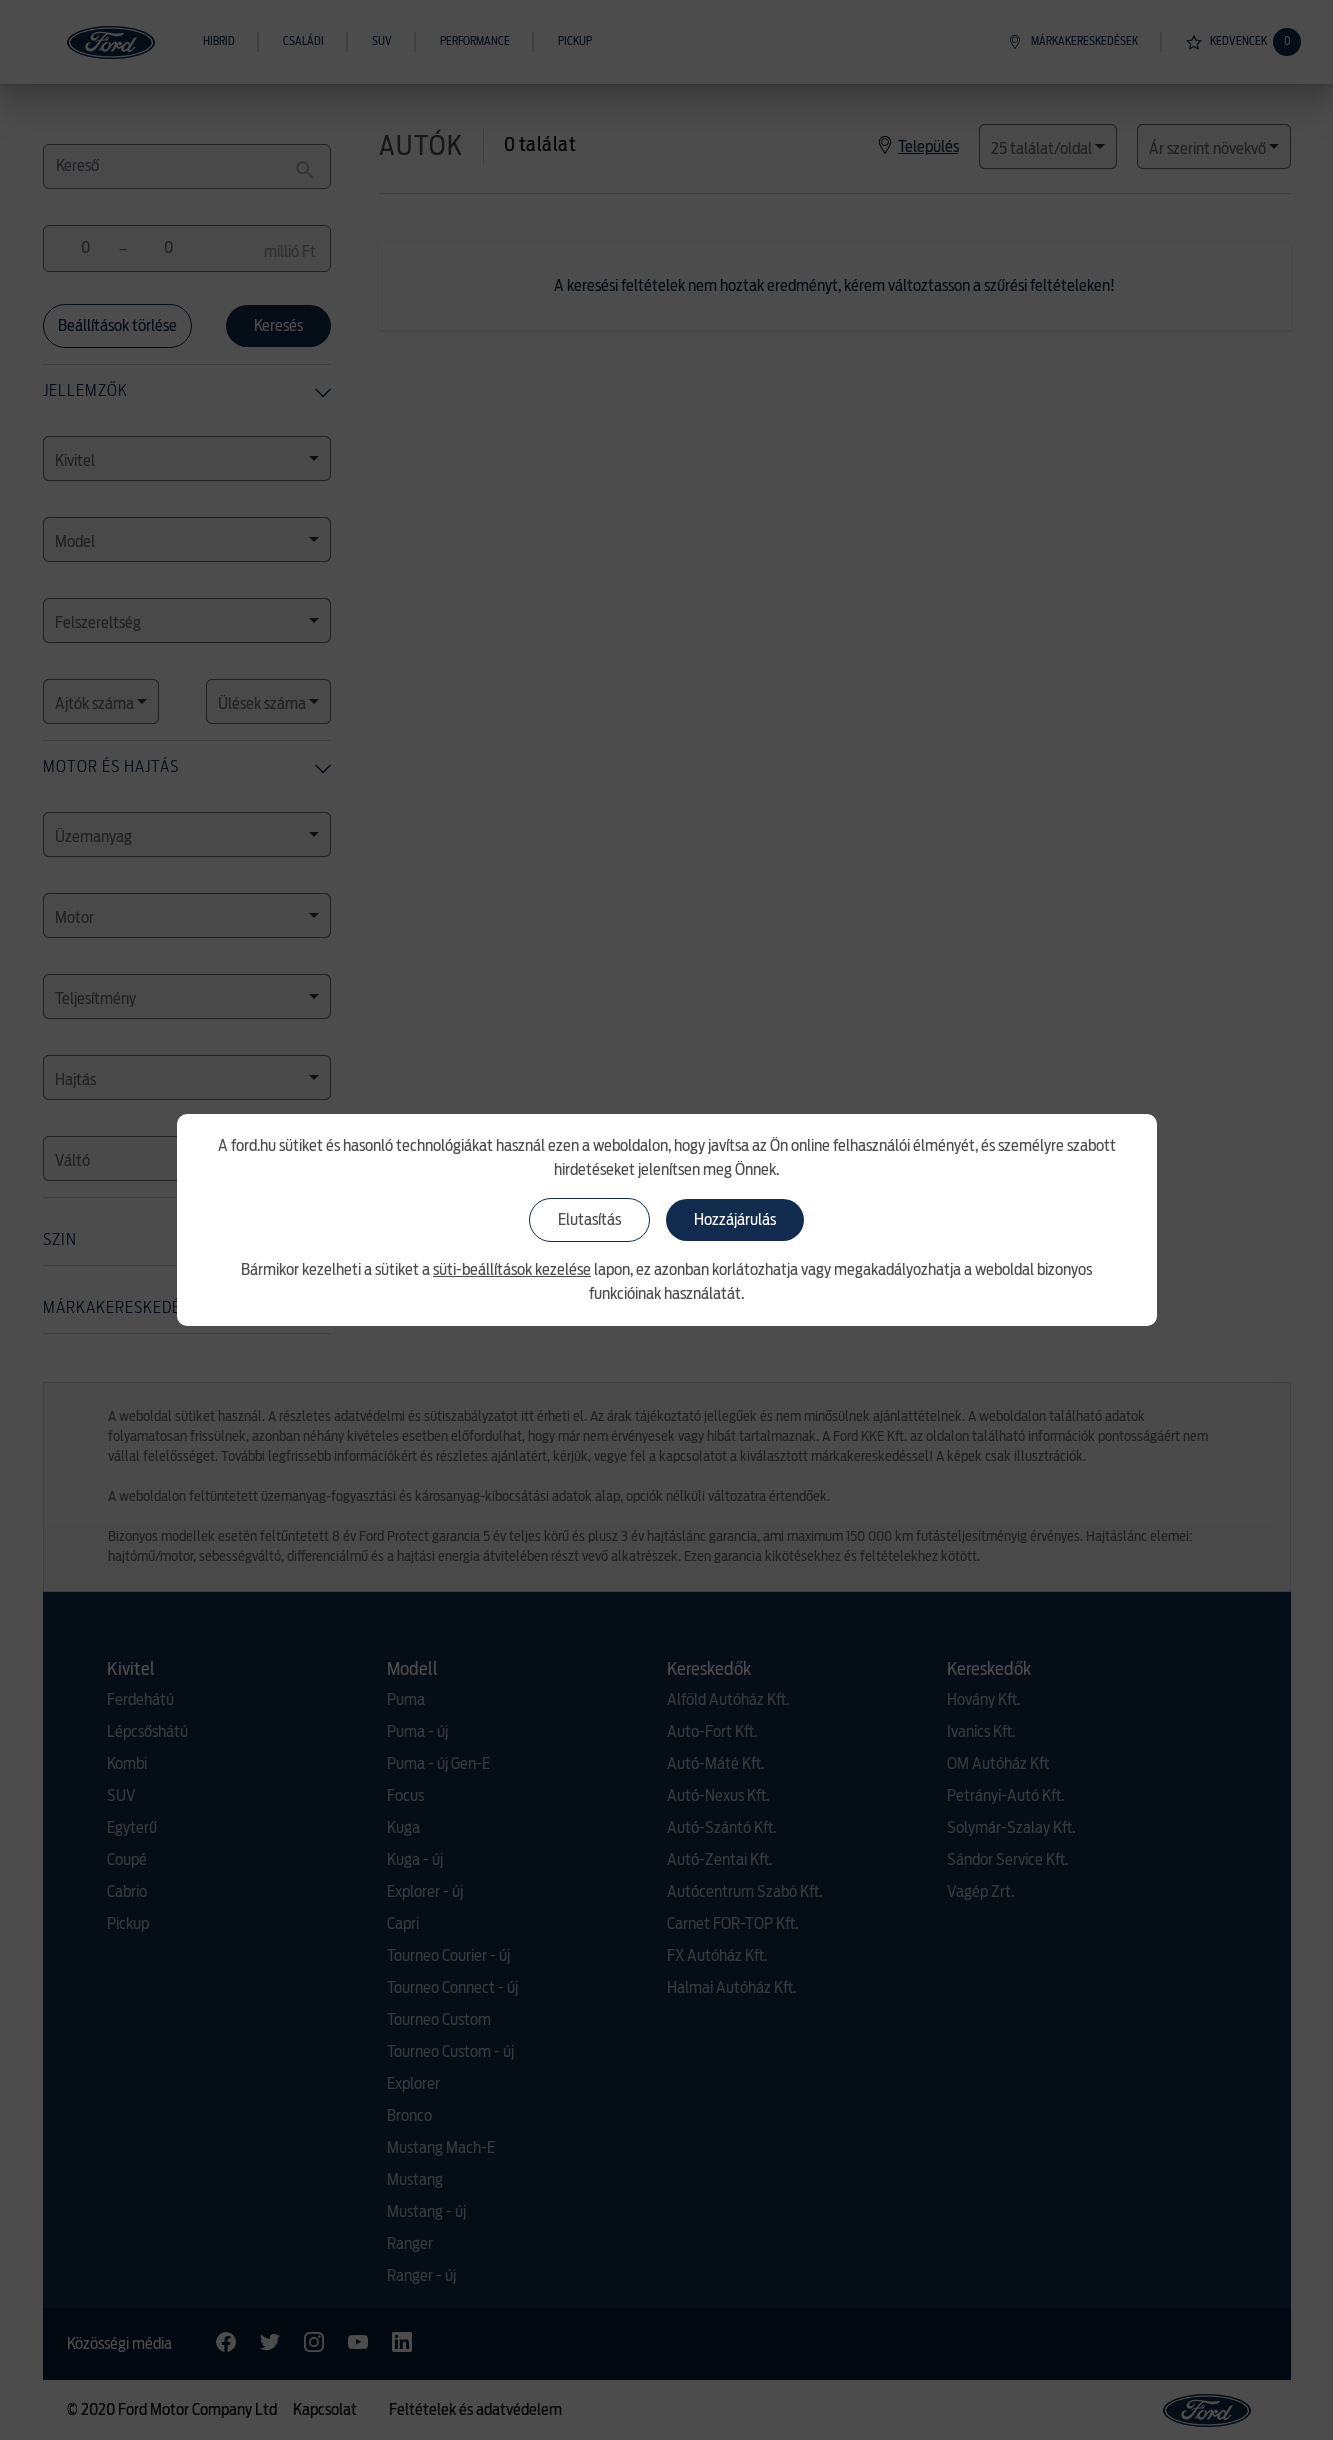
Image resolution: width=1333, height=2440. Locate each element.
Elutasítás (589, 1220)
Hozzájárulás (735, 1220)
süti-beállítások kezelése (512, 1270)
